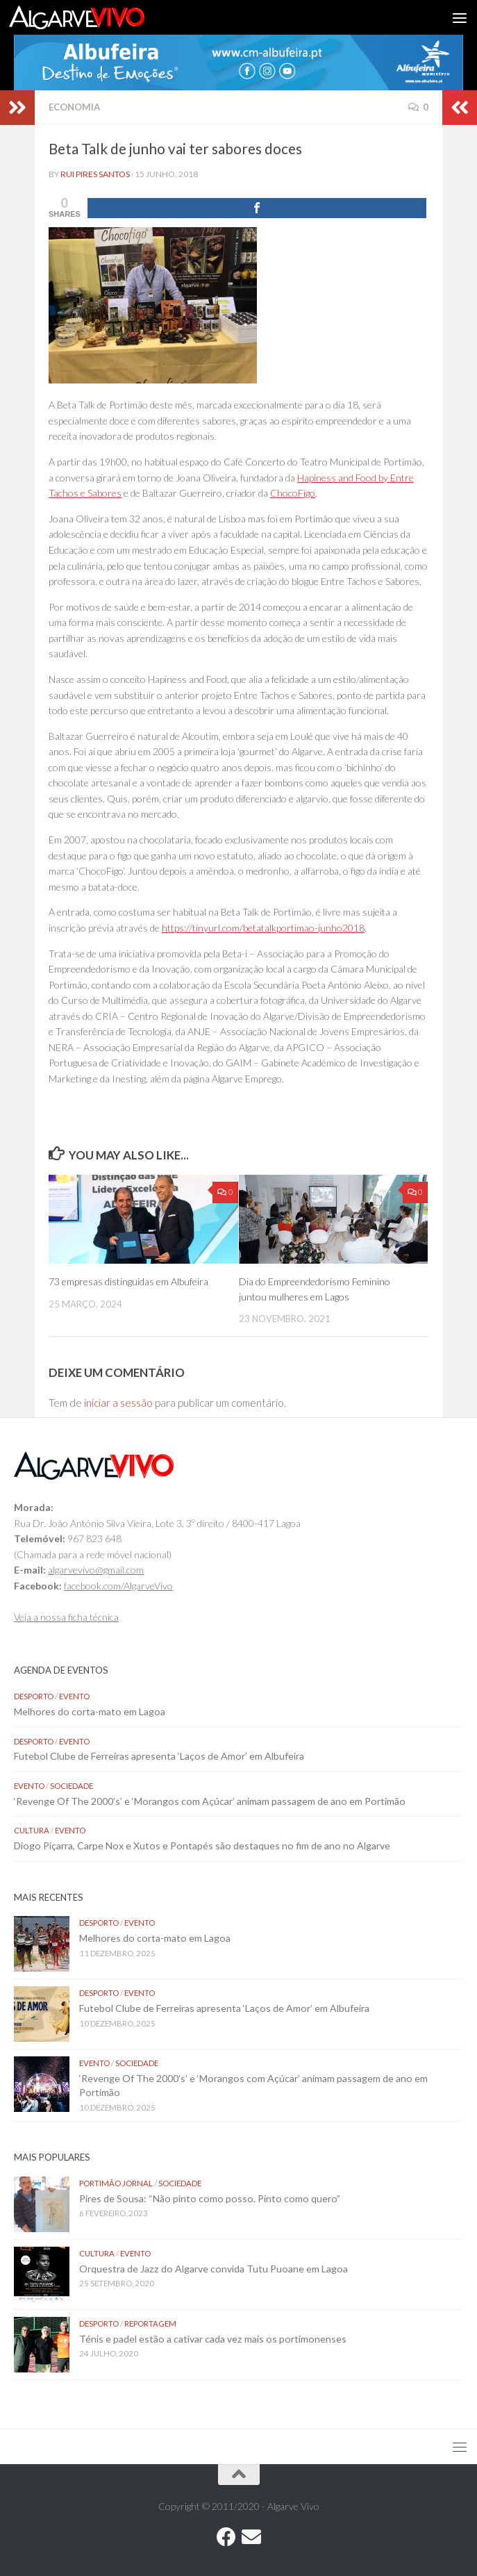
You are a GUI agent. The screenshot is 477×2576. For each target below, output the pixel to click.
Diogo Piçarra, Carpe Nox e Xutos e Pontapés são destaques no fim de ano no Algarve (202, 1845)
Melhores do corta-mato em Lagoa (89, 1711)
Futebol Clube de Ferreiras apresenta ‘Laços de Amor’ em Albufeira (159, 1756)
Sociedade (71, 1785)
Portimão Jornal (116, 2183)
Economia (74, 107)
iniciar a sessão (118, 1402)
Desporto (33, 1696)
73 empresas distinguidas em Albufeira (128, 1281)
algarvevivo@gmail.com (96, 1570)
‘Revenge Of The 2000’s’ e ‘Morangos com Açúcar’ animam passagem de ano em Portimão (209, 1801)
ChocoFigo (292, 493)
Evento (74, 1696)
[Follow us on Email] (251, 2537)
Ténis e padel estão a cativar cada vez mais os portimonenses (212, 2339)
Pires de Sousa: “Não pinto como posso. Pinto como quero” (210, 2198)
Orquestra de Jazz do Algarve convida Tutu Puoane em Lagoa (213, 2268)
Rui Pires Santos (95, 174)
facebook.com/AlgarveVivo (118, 1586)
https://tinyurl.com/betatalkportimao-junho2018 (263, 928)
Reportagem (150, 2323)
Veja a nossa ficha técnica (66, 1617)
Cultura (31, 1830)
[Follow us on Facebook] (226, 2537)
